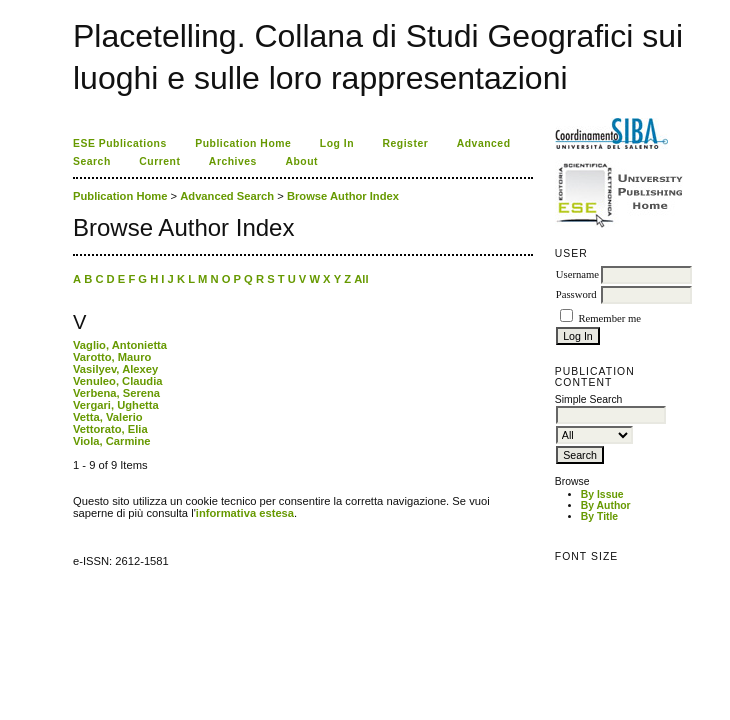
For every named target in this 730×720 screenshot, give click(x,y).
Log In (337, 143)
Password (576, 294)
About (301, 161)
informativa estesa (245, 513)
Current (159, 161)
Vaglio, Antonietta (120, 345)
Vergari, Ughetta (116, 405)
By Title (599, 516)
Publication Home (243, 143)
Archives (233, 161)
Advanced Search (227, 196)
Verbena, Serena (116, 393)
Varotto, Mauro (112, 357)
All (361, 279)
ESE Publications (120, 143)
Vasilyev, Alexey (115, 369)
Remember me (609, 318)
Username (577, 274)
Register (406, 143)
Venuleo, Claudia (118, 381)
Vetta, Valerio (108, 417)
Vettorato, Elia (110, 429)
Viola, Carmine (112, 441)
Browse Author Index (343, 196)
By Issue (602, 494)
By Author (606, 505)
